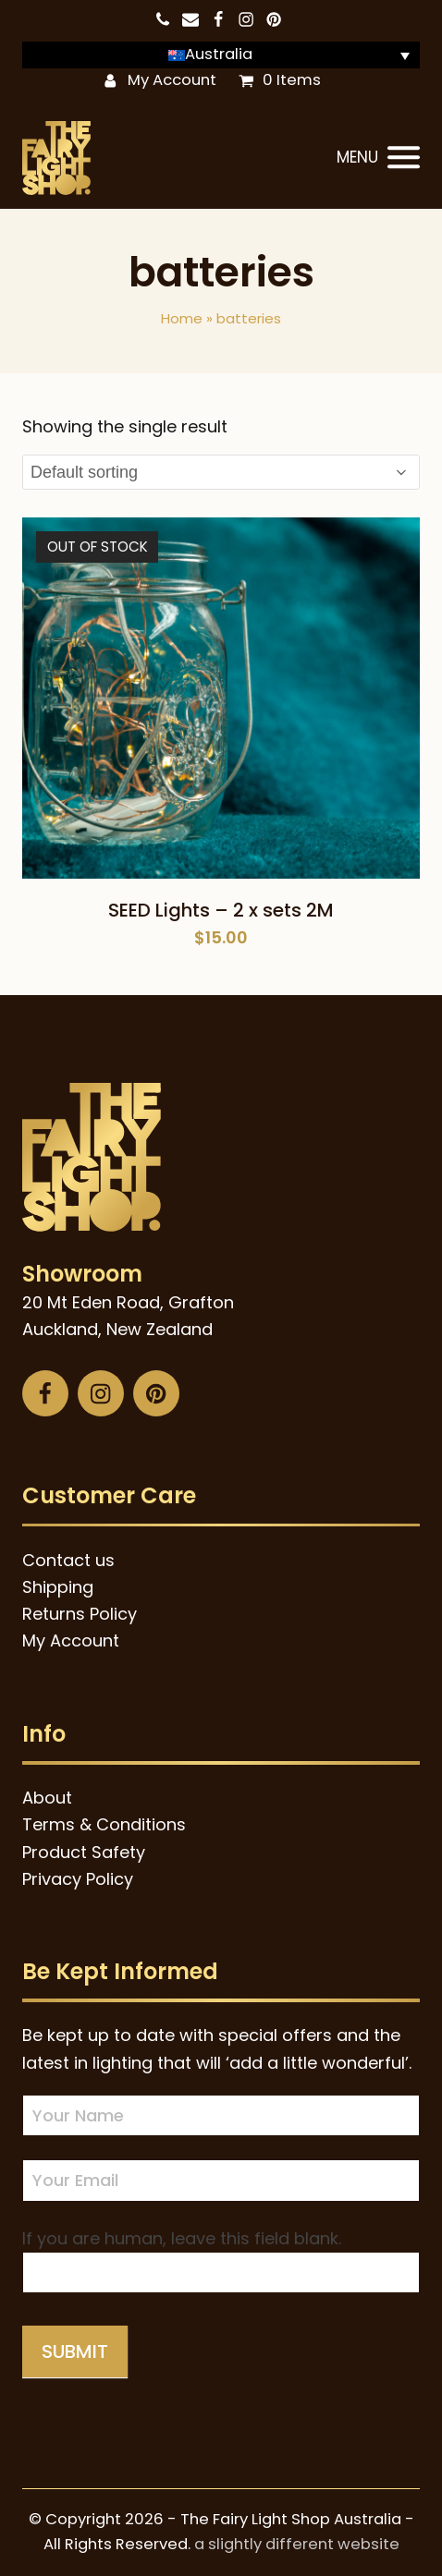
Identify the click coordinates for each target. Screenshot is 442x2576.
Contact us (68, 1560)
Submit (75, 2351)
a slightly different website (296, 2544)
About (47, 1797)
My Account (172, 80)
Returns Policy (79, 1613)
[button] (378, 158)
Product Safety (83, 1852)
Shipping (57, 1586)
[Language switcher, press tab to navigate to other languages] (221, 55)
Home (182, 318)
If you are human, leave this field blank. (181, 2238)
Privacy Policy (77, 1878)
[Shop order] (221, 472)
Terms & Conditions (104, 1824)
